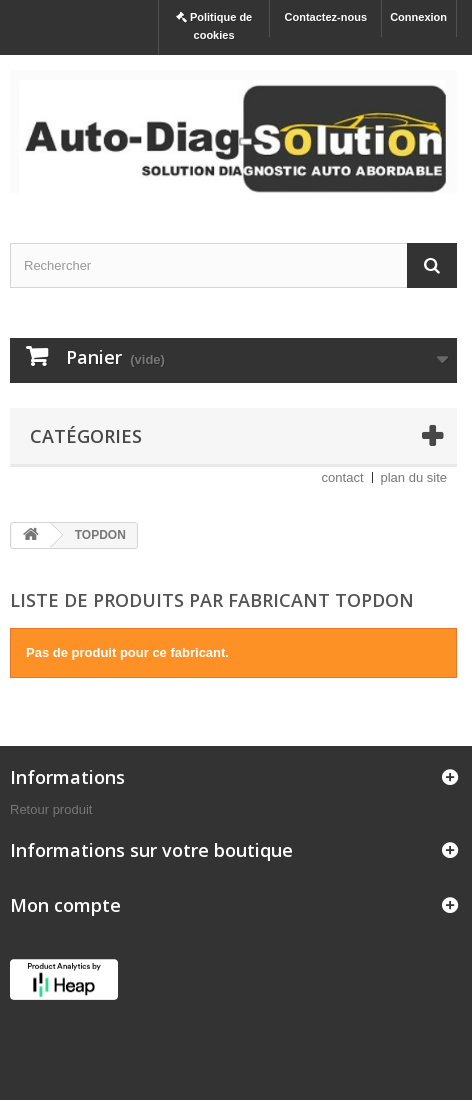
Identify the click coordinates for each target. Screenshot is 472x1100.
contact (343, 477)
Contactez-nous (326, 17)
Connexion (418, 17)
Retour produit (51, 809)
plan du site (414, 477)
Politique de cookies (214, 26)
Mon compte (65, 905)
